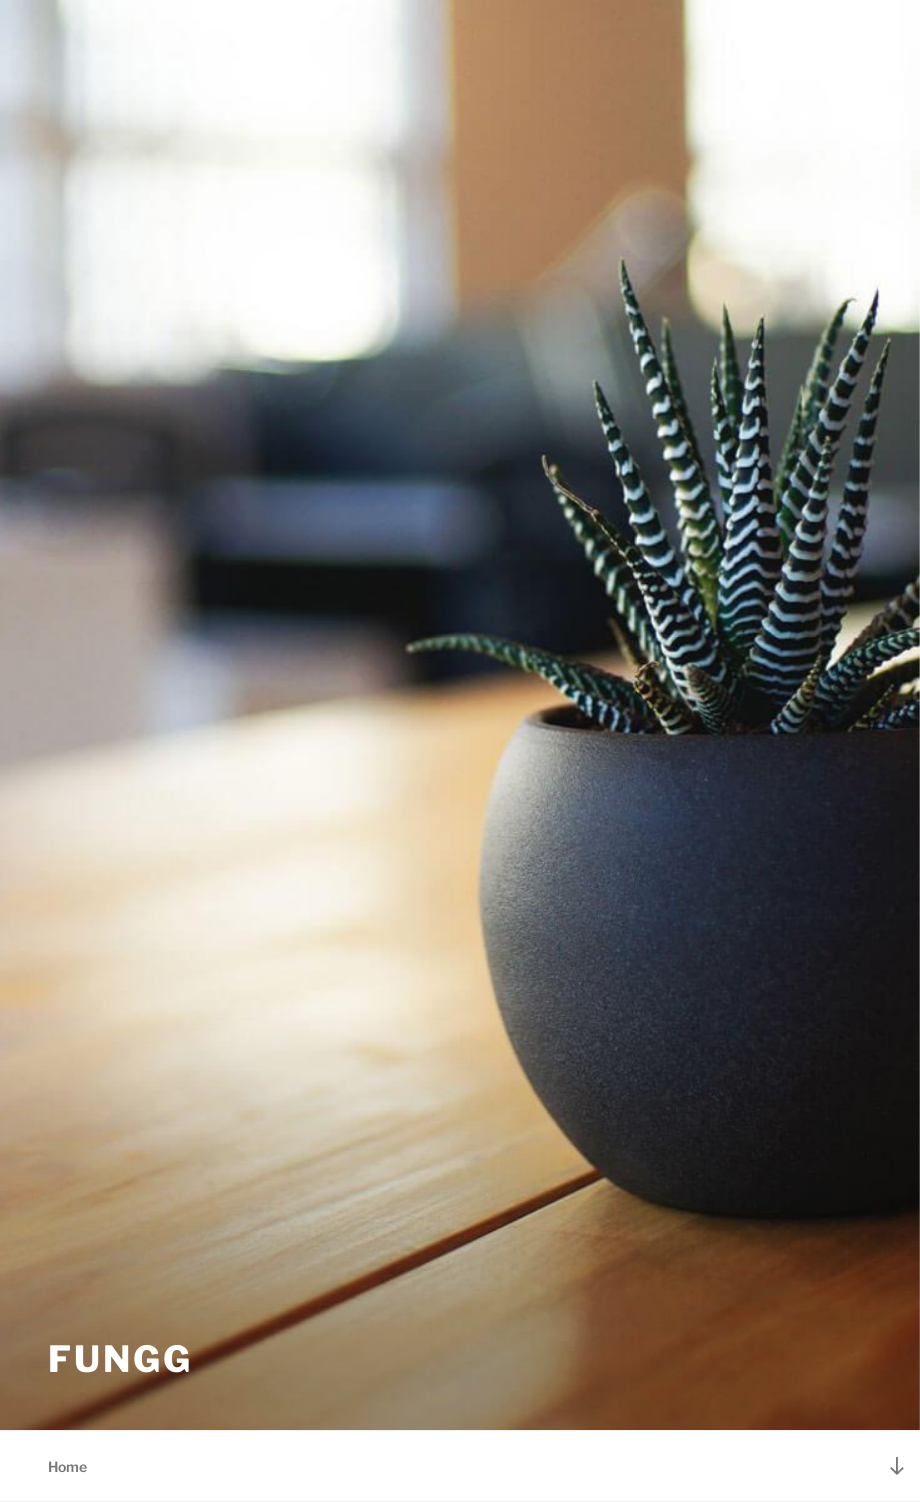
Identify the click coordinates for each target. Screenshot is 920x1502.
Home (67, 1466)
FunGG (120, 1359)
